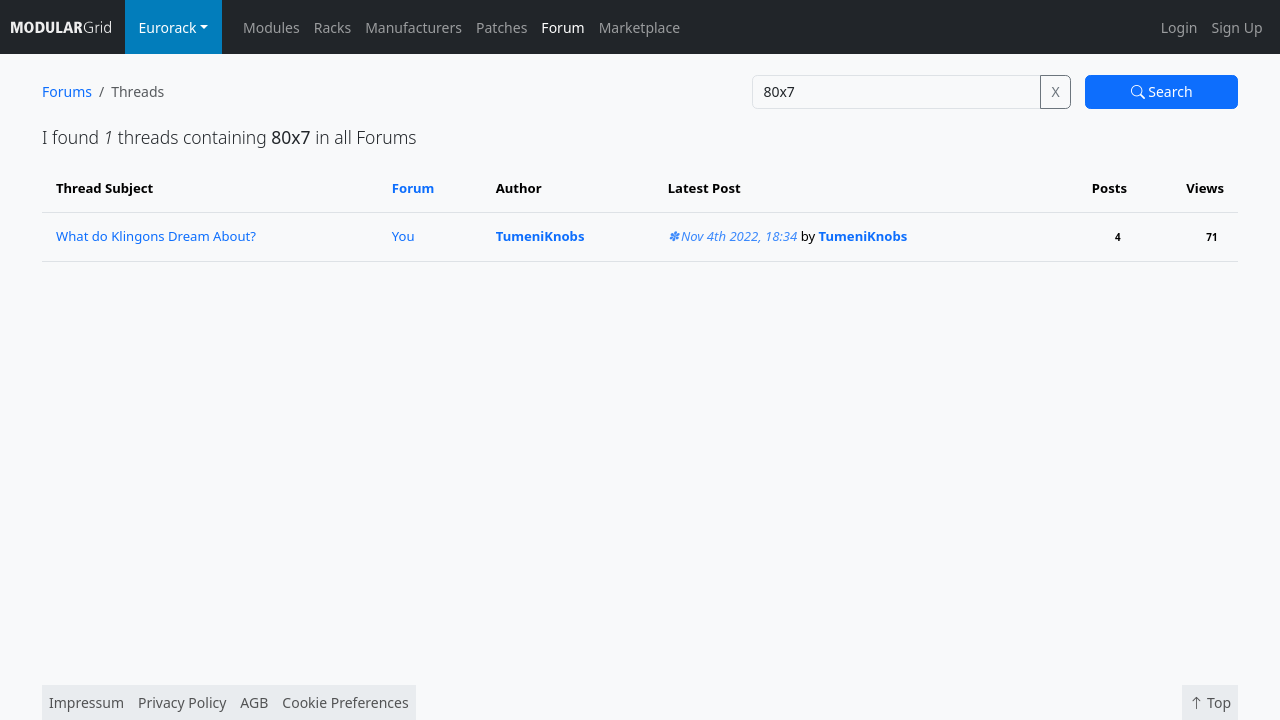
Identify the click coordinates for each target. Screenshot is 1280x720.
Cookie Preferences (345, 702)
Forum (562, 27)
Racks (332, 27)
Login (1179, 27)
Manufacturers (413, 27)
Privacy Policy (182, 702)
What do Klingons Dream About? (156, 236)
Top (1210, 702)
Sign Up (1236, 27)
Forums (67, 91)
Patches (501, 27)
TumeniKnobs (540, 236)
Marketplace (639, 27)
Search (1162, 91)
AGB (254, 702)
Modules (271, 27)
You (403, 236)
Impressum (86, 702)
